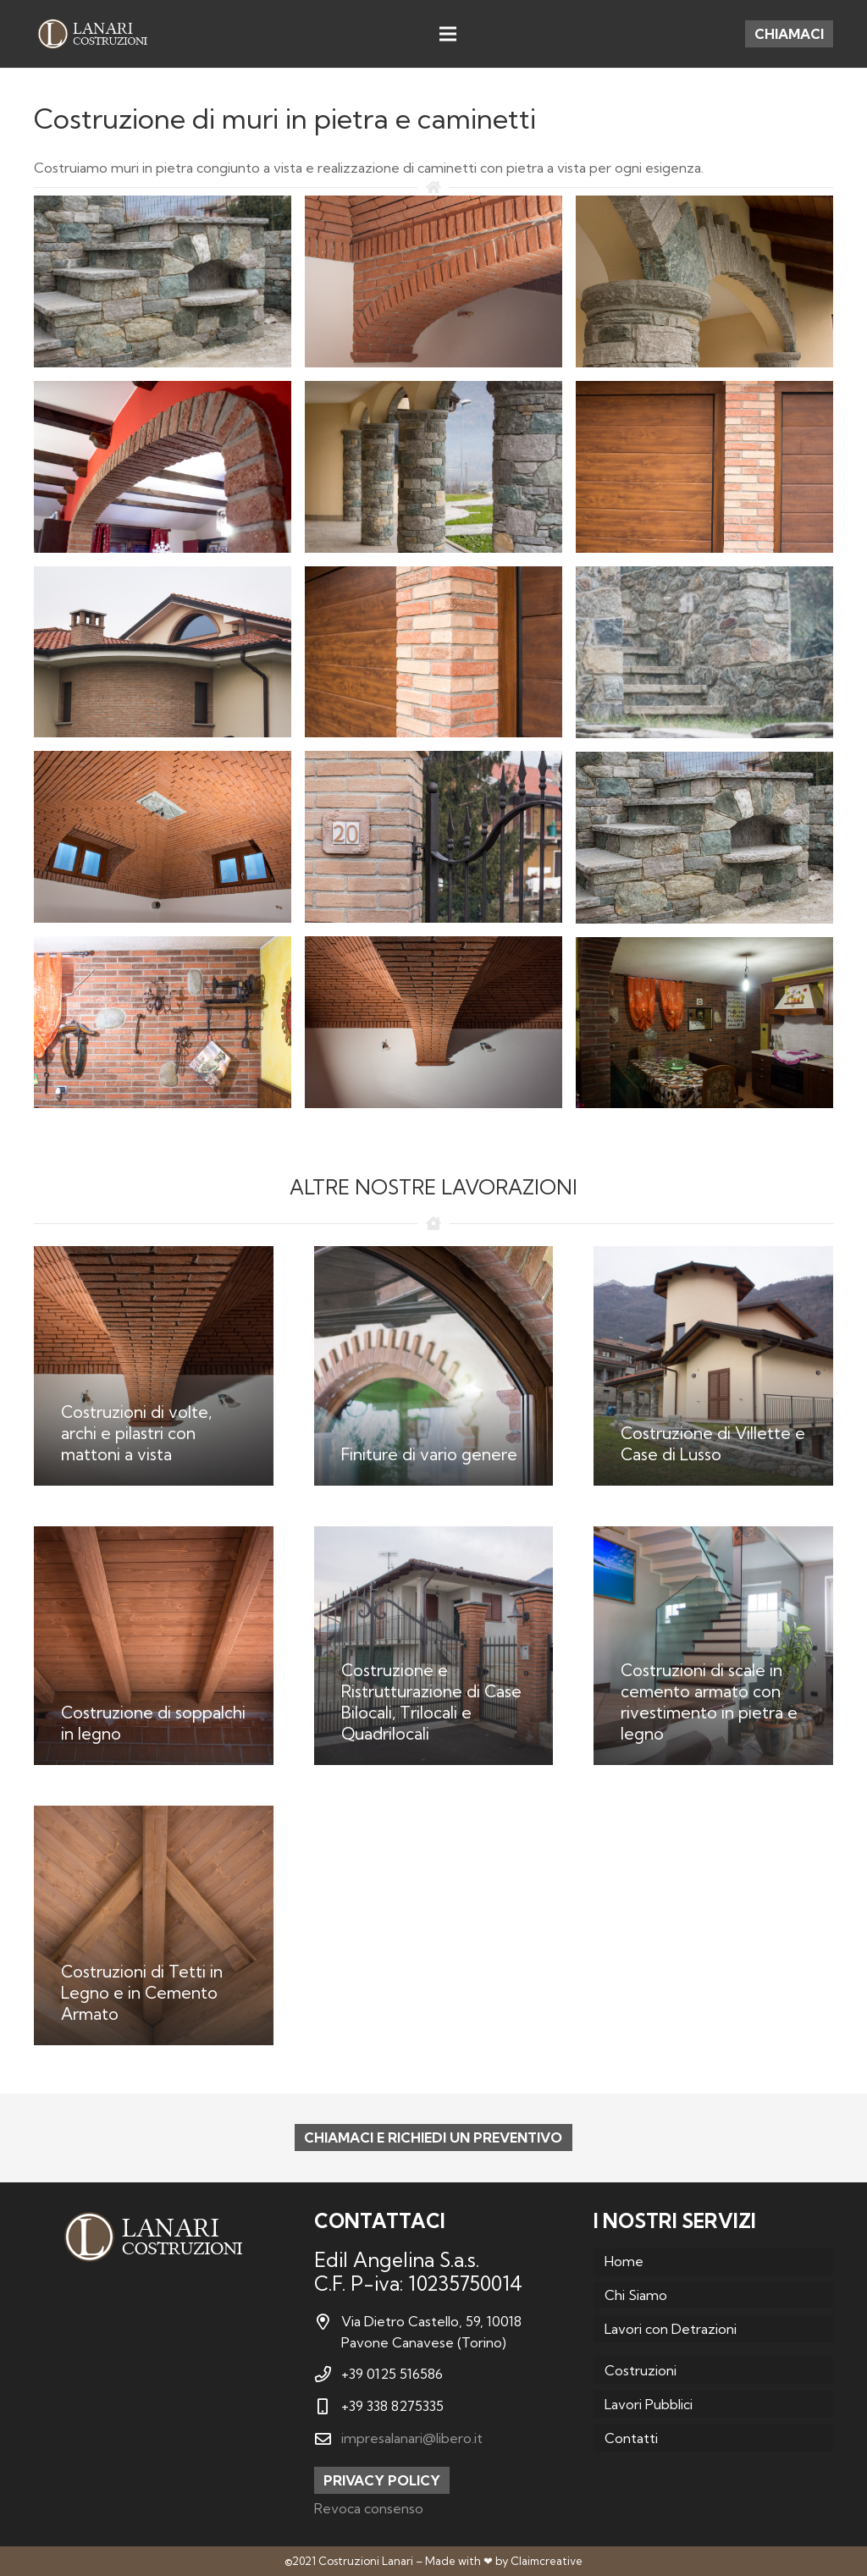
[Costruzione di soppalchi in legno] (153, 1646)
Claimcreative (547, 2561)
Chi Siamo (636, 2294)
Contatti (631, 2438)
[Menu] (447, 34)
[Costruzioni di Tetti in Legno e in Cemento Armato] (153, 1925)
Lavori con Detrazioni (671, 2328)
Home (624, 2261)
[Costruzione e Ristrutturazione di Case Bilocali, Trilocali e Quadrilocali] (434, 1646)
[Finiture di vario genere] (434, 1366)
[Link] (92, 34)
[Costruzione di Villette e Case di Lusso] (713, 1366)
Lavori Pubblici (649, 2404)
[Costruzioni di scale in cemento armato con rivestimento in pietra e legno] (713, 1646)
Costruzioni (640, 2370)
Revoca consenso (368, 2508)
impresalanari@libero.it (412, 2438)
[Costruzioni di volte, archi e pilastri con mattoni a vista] (153, 1366)
